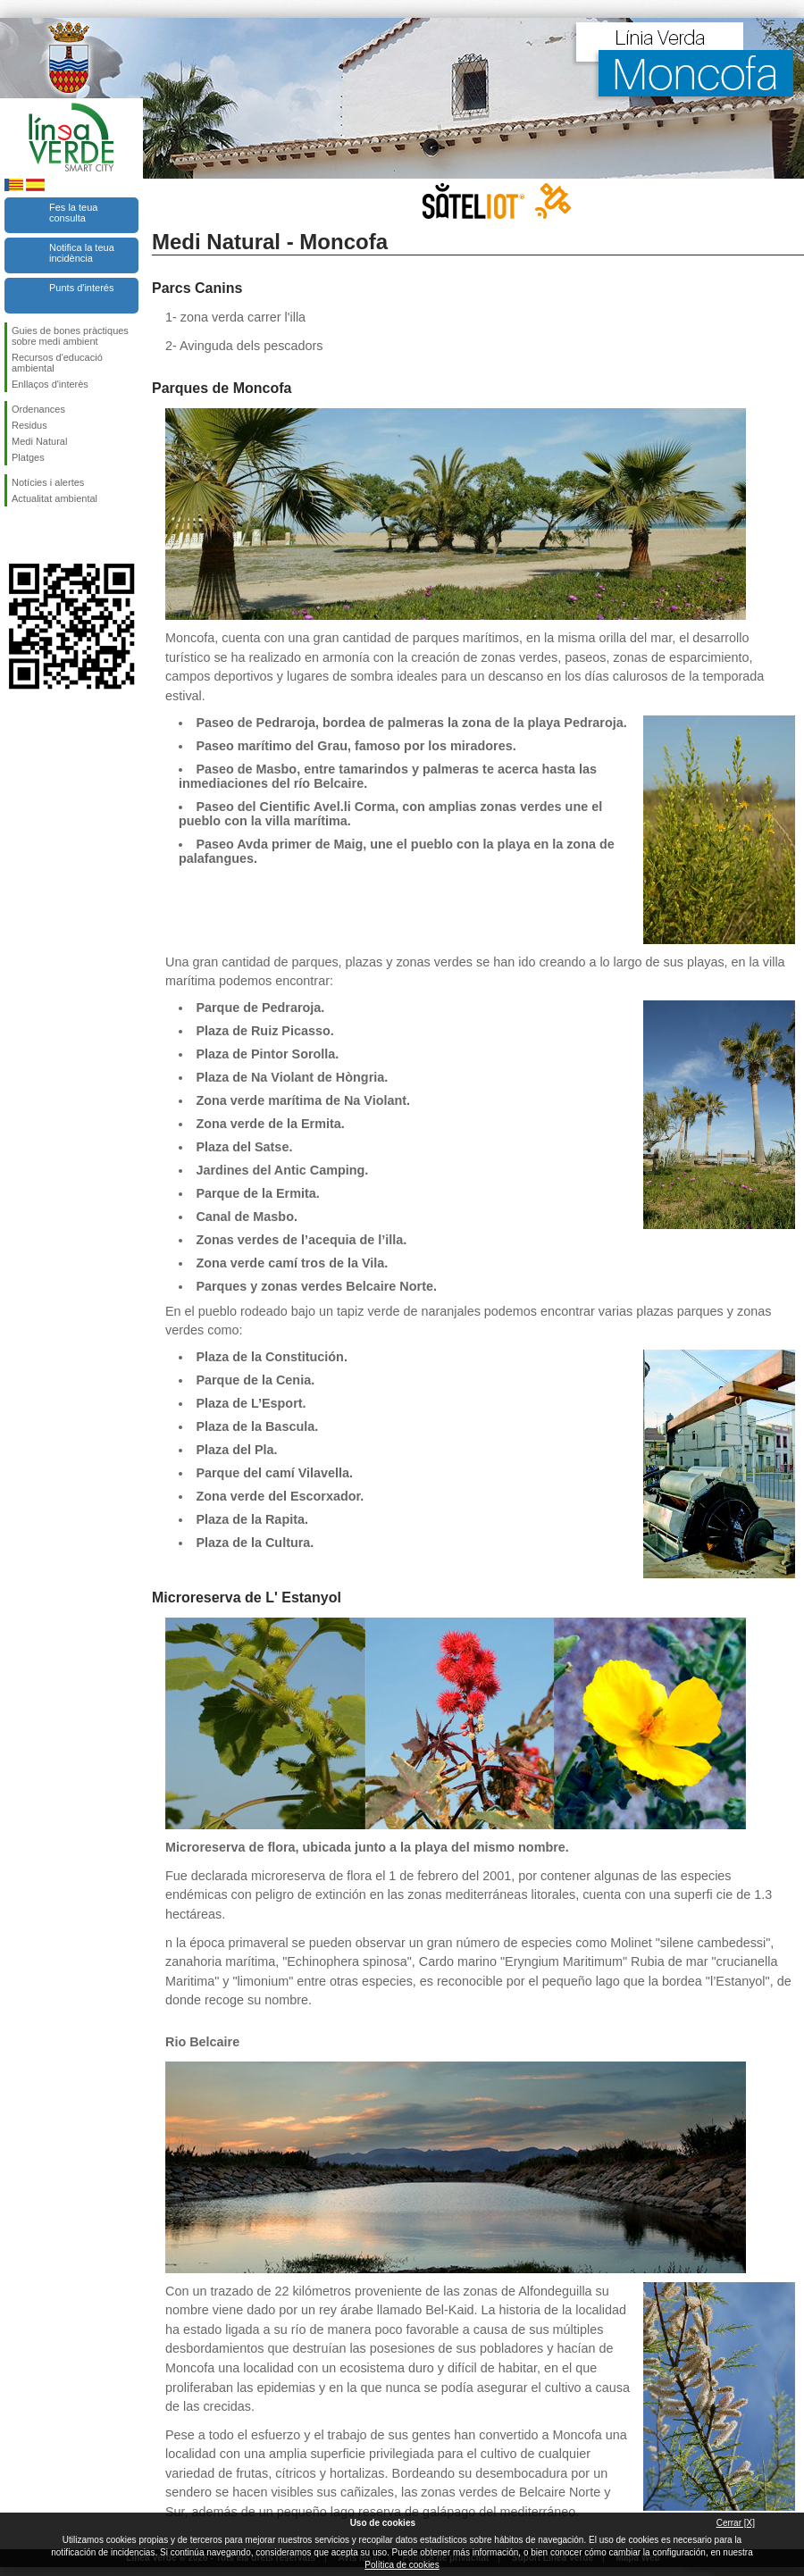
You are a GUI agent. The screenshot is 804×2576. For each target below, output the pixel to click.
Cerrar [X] (735, 2523)
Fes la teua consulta (73, 212)
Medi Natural (39, 441)
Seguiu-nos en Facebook (15, 535)
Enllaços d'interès (50, 384)
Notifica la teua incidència (81, 252)
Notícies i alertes (48, 482)
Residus (29, 425)
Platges (28, 457)
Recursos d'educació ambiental (57, 362)
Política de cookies (401, 2565)
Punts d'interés (81, 287)
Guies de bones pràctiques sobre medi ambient (70, 336)
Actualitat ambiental (54, 498)
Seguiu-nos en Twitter (44, 535)
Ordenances (38, 409)
